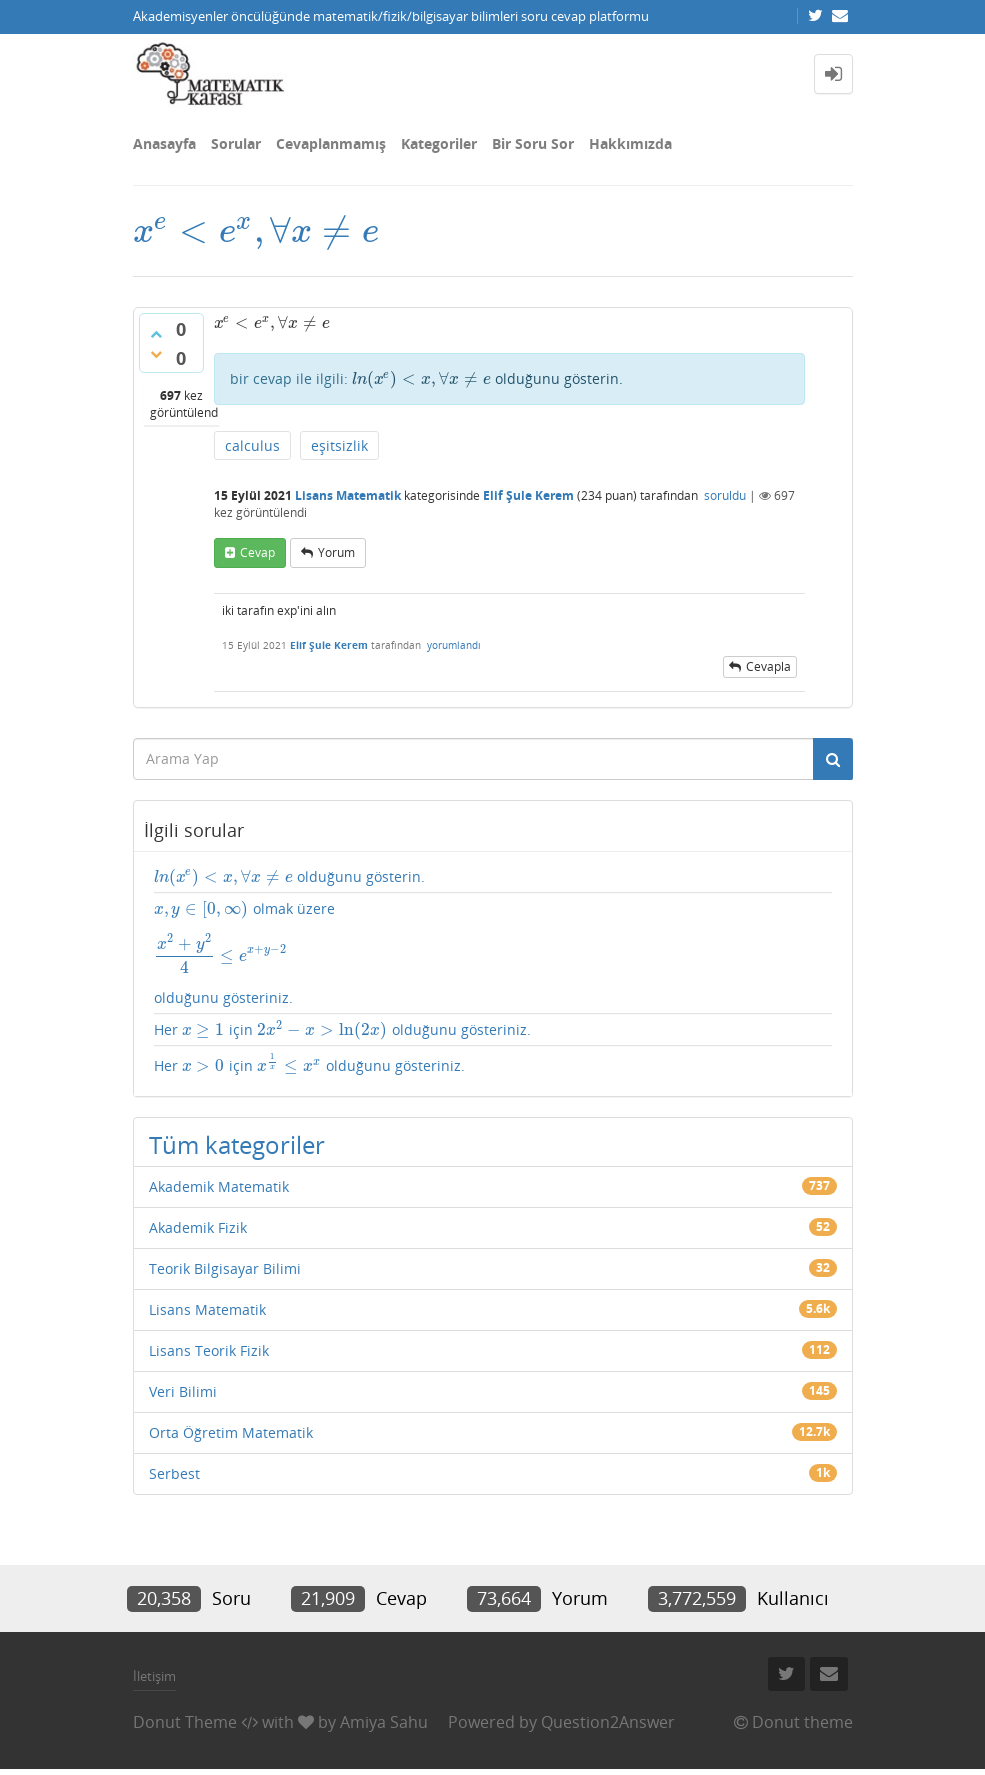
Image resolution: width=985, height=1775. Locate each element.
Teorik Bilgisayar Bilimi (225, 1268)
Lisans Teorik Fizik (209, 1350)
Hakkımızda (630, 143)
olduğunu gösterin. (488, 378)
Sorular (236, 143)
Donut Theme (185, 1722)
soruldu (725, 495)
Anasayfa (164, 143)
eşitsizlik (339, 445)
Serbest (174, 1473)
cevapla (768, 666)
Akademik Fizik (198, 1227)
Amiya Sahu (384, 1722)
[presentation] (256, 230)
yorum (336, 552)
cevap (257, 552)
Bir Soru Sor (533, 143)
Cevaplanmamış (331, 143)
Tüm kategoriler (237, 1144)
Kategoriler (439, 143)
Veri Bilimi (183, 1391)
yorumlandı (454, 645)
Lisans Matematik (348, 495)
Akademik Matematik (219, 1186)
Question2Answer (608, 1722)
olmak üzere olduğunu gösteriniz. (493, 953)
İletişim (154, 1676)
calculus (252, 445)
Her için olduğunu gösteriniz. (342, 1030)
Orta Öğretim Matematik (231, 1432)
